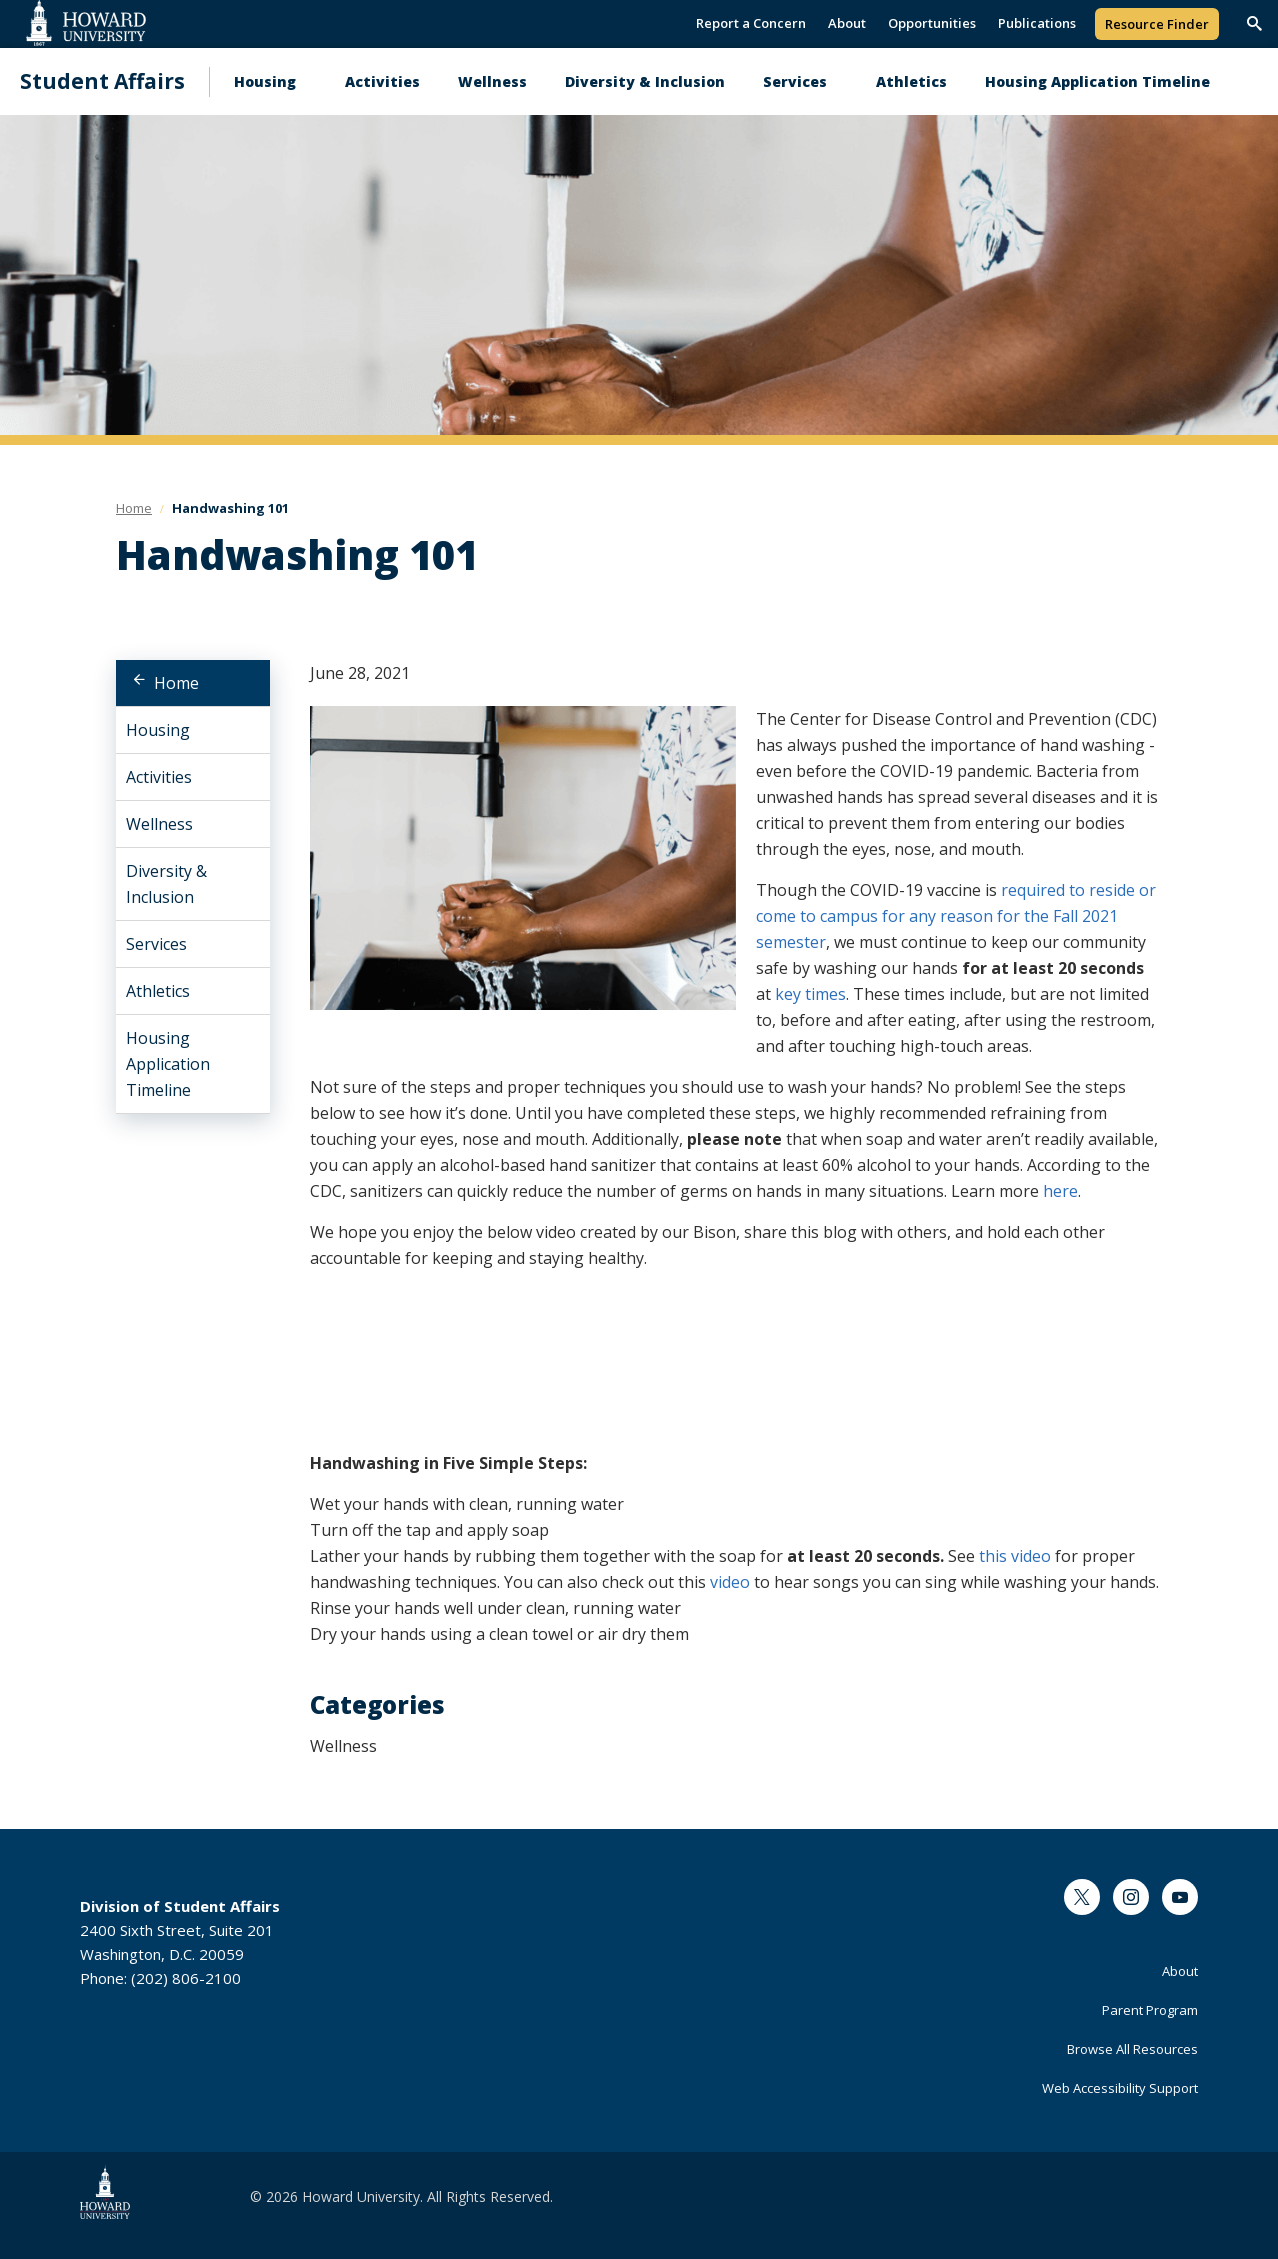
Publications (1037, 23)
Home (176, 683)
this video (1015, 1556)
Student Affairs (102, 81)
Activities (382, 81)
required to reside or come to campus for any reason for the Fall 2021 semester (956, 916)
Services (795, 81)
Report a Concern (751, 23)
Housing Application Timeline (1097, 81)
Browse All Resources (1132, 2049)
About (847, 23)
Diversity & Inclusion (645, 81)
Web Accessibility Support (1120, 2088)
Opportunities (932, 23)
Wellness (492, 81)
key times (810, 994)
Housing (265, 81)
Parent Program (1150, 2010)
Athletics (911, 81)
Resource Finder (1157, 24)
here (1060, 1191)
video (730, 1582)
